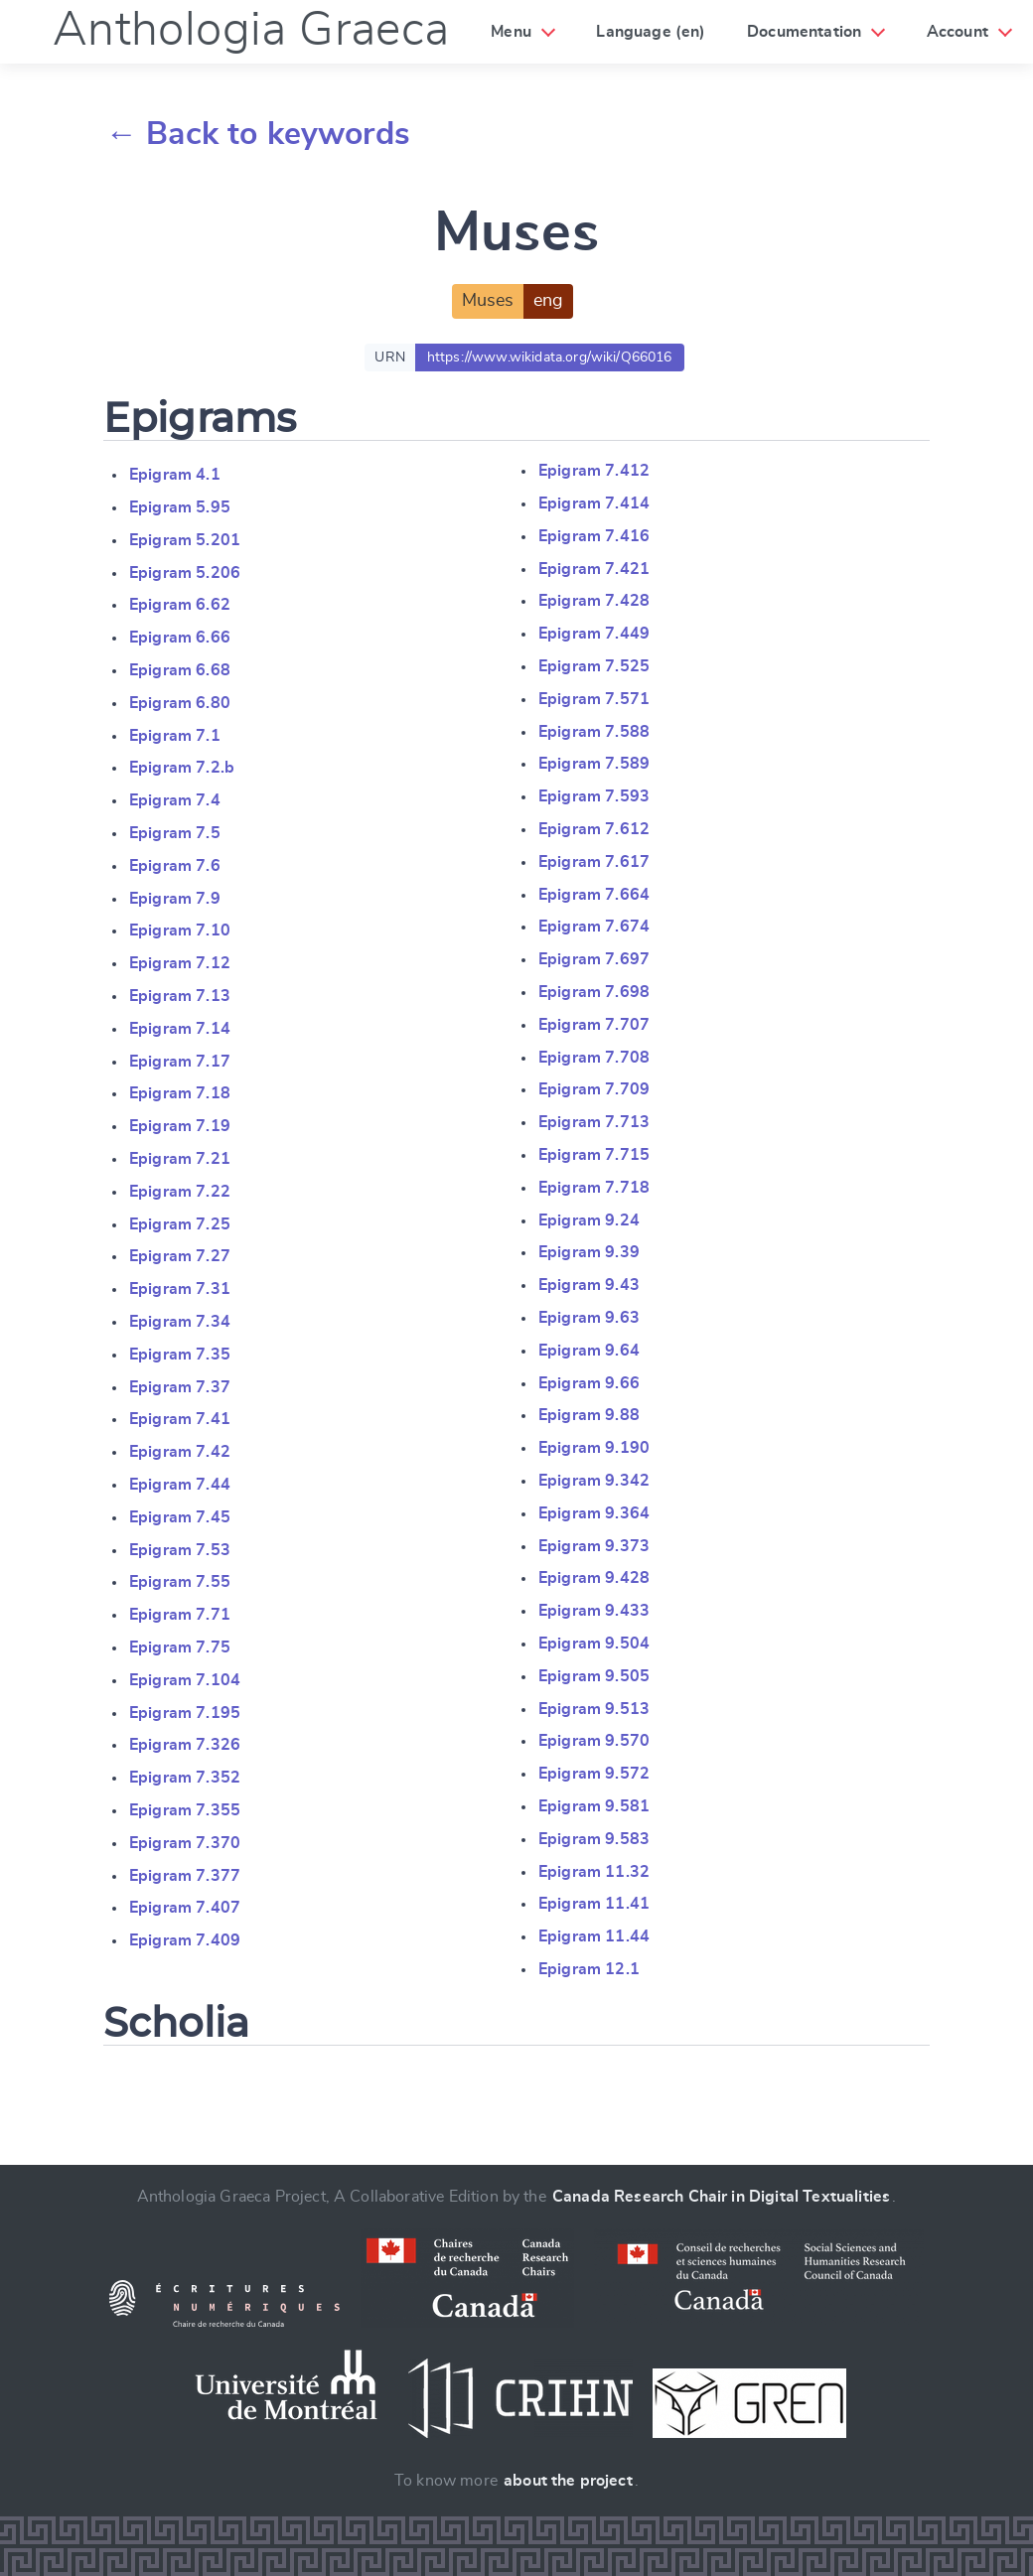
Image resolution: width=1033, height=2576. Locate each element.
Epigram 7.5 (175, 833)
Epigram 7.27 (179, 1256)
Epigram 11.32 (594, 1872)
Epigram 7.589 (594, 764)
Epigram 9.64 (589, 1351)
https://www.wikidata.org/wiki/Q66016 (549, 357)
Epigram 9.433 (594, 1611)
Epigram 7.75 (179, 1647)
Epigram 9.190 (594, 1448)
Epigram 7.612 (594, 829)
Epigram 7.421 (594, 569)
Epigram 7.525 (594, 666)
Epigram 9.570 (594, 1741)
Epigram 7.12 (179, 963)
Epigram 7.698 (594, 992)
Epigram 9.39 (589, 1252)
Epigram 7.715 (594, 1155)
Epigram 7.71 (179, 1615)
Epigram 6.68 (179, 670)
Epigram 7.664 (594, 895)
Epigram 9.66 (589, 1383)
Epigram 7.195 (184, 1713)
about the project (568, 2481)
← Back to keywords (257, 134)
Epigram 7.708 (594, 1058)
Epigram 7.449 (594, 634)
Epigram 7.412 (594, 471)
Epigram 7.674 (594, 926)
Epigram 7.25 (179, 1224)
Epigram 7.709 (594, 1089)
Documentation (804, 32)
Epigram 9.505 (594, 1676)
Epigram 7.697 (594, 959)
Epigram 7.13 (179, 996)
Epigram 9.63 (589, 1318)
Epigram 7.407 (184, 1908)
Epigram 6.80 (179, 703)
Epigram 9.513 (594, 1709)
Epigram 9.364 (594, 1513)
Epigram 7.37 (179, 1387)
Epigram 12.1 (589, 1969)
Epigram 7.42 (179, 1452)
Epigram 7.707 (594, 1025)
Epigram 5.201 (184, 540)
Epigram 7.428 (594, 601)
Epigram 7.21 (179, 1159)
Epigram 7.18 (179, 1093)
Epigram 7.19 (179, 1126)
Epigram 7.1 (175, 736)
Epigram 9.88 (589, 1415)
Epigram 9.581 (594, 1806)
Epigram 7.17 (179, 1062)
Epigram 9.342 (594, 1481)
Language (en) (650, 32)
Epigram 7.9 (175, 899)
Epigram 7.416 (594, 536)
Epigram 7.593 (594, 796)
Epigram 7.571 (594, 699)
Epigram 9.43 (589, 1285)
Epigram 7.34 (179, 1322)
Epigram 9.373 (594, 1546)
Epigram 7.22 (179, 1192)
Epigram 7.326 (184, 1745)
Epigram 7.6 (175, 866)
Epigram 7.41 (179, 1419)
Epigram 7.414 (594, 503)
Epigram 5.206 (184, 573)
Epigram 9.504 (594, 1643)
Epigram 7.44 (179, 1485)
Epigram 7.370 (184, 1843)
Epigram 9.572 (594, 1774)
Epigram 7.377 (184, 1876)
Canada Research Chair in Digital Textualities (721, 2197)
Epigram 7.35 (179, 1354)
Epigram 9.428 (594, 1578)
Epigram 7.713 (594, 1122)
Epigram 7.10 (179, 930)
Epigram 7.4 (175, 800)
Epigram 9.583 (594, 1839)
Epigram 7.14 (179, 1029)
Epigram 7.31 (179, 1289)
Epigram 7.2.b (181, 768)
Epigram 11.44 (594, 1936)
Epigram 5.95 (179, 507)
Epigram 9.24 (589, 1220)
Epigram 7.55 (179, 1582)
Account (957, 32)
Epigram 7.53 (179, 1550)
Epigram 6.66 (179, 637)
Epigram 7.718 (594, 1188)
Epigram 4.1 (175, 475)
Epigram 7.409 (184, 1940)
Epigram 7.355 (184, 1810)
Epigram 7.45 (179, 1517)
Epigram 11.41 (594, 1904)
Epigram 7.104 (184, 1680)
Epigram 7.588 (594, 732)
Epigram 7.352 (184, 1778)
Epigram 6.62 (179, 605)
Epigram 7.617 (594, 862)
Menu (511, 32)
